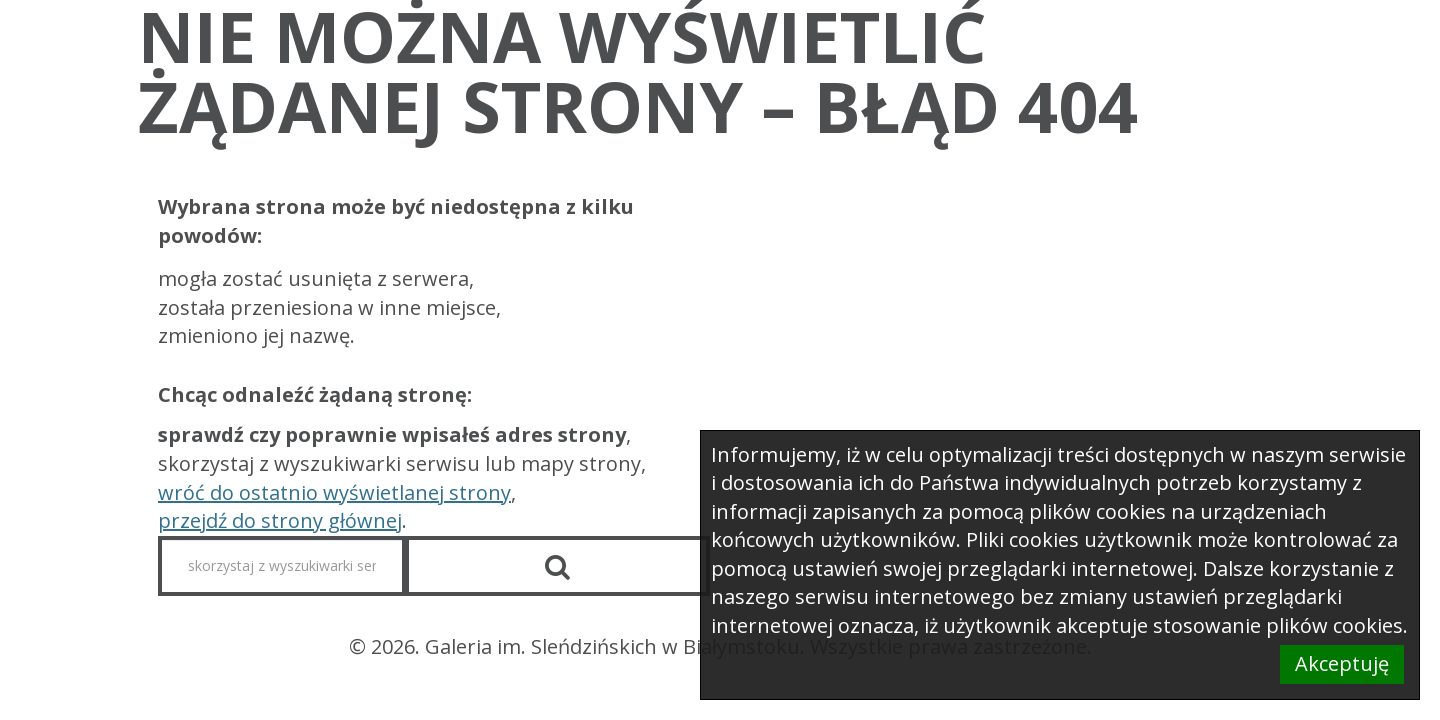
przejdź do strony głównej (280, 520)
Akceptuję (1342, 663)
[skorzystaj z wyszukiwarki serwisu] (282, 566)
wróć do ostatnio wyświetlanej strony (334, 492)
